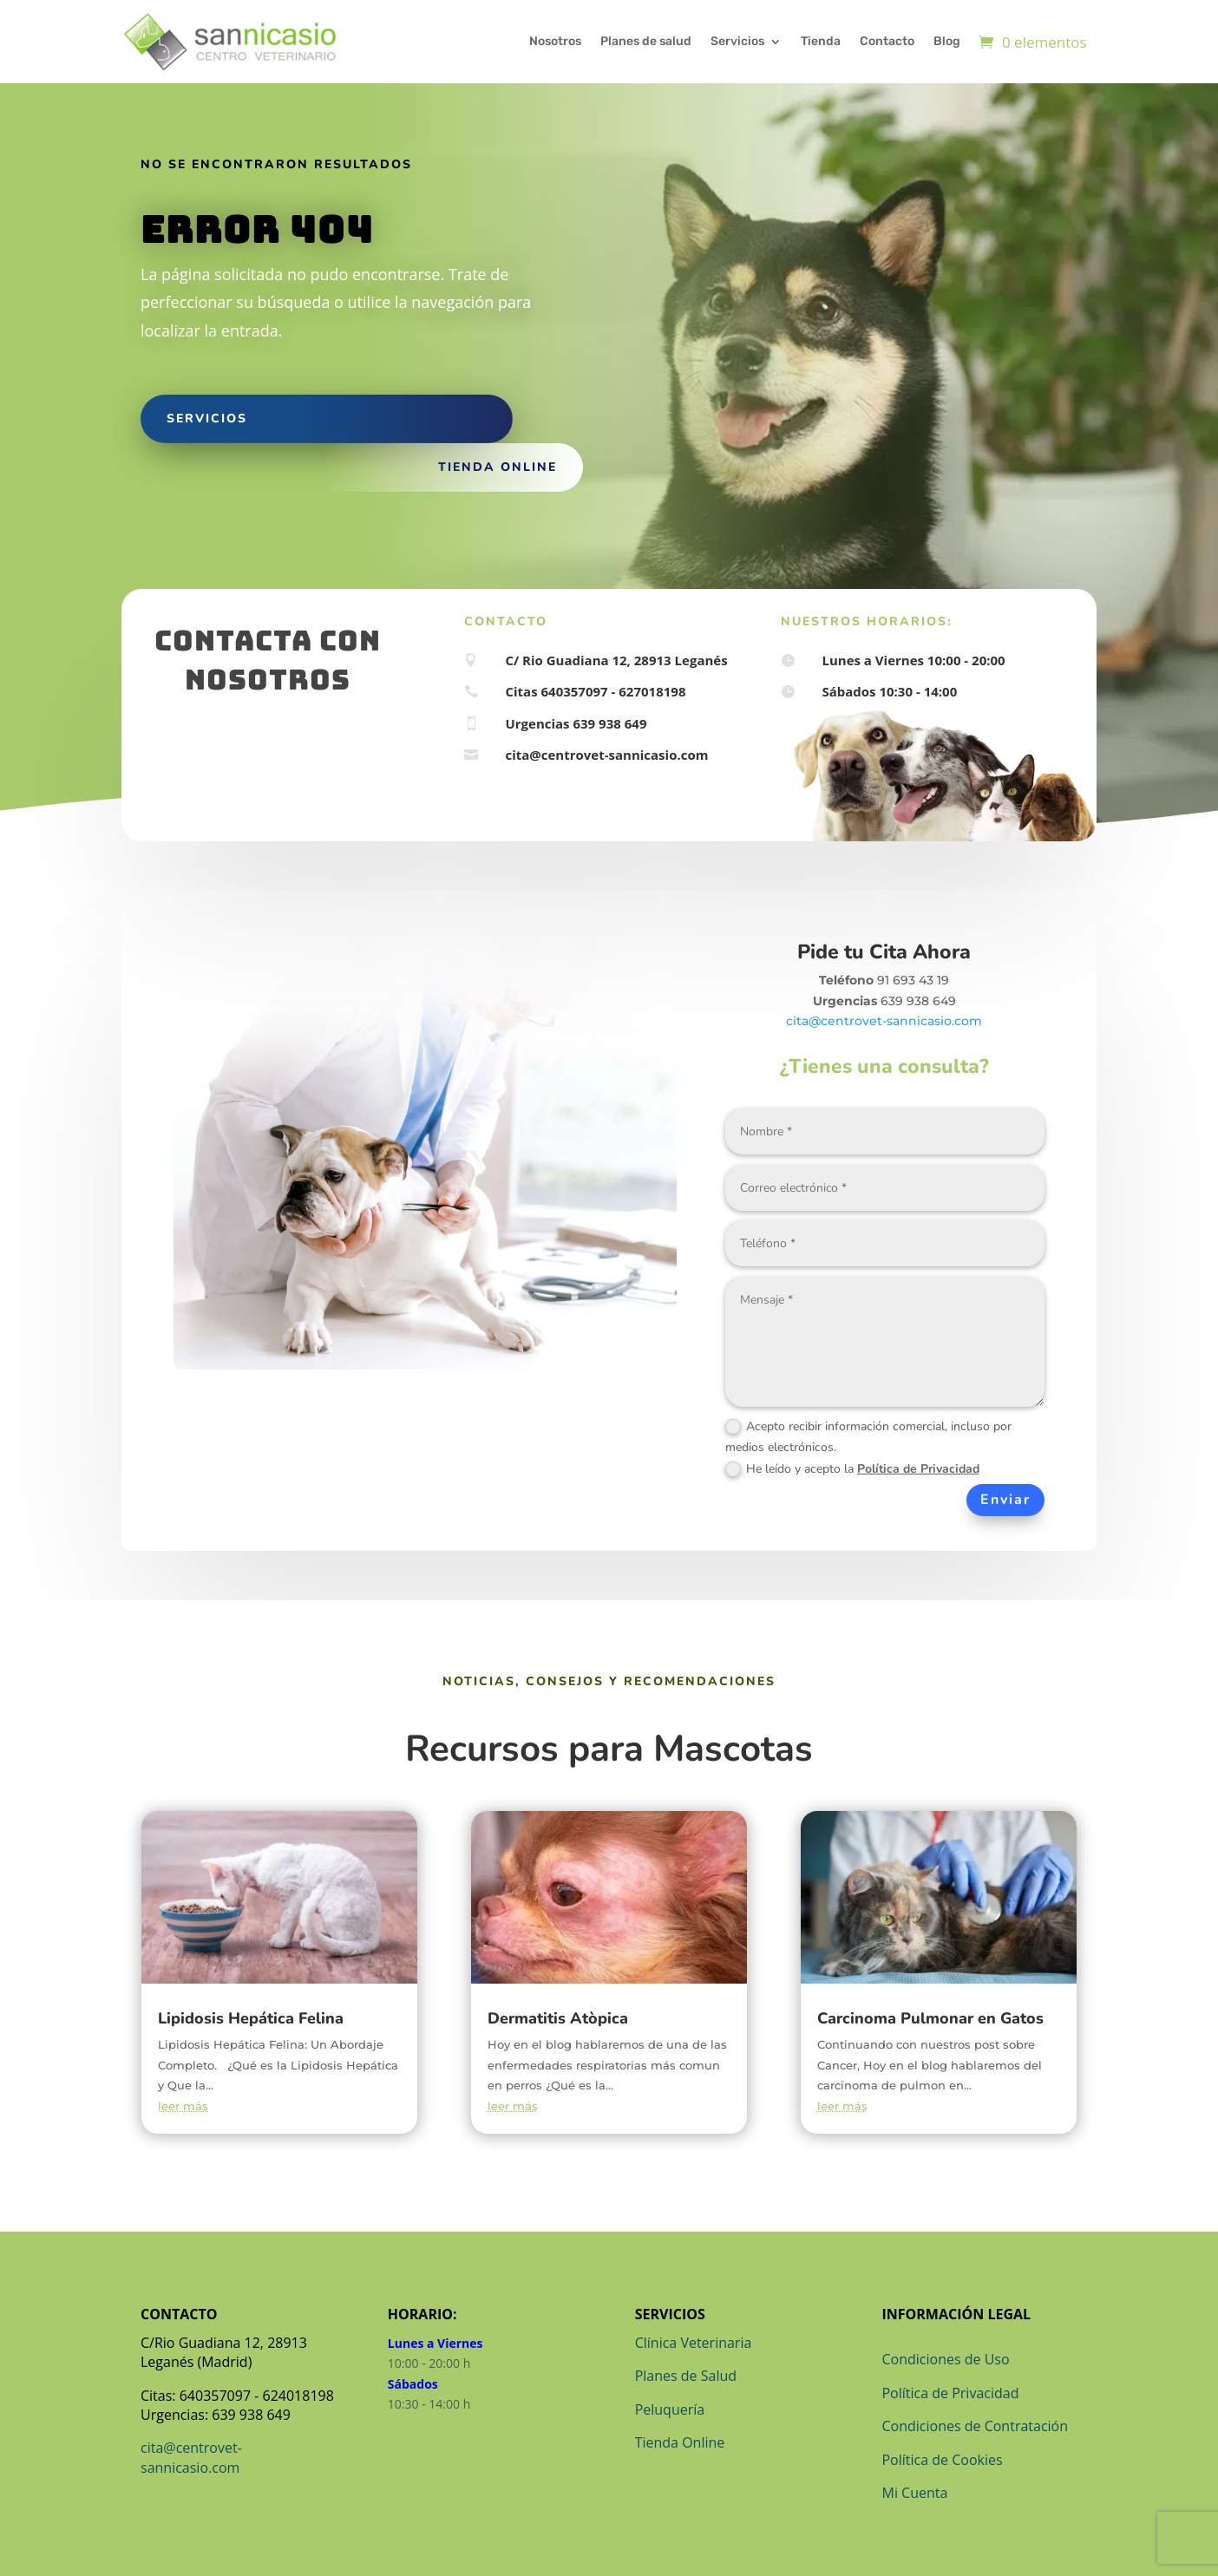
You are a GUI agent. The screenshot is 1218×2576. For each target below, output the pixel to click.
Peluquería (670, 2409)
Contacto (887, 41)
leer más (183, 2106)
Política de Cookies (941, 2459)
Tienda (821, 41)
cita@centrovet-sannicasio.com (884, 1021)
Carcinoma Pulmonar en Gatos (930, 2018)
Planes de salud (645, 41)
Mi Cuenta (914, 2492)
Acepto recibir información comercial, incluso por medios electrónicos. (868, 1436)
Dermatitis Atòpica (558, 2018)
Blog (946, 41)
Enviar (1005, 1499)
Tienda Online (680, 2442)
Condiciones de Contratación (974, 2425)
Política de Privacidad (918, 1469)
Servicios (737, 41)
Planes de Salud (686, 2375)
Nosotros (555, 41)
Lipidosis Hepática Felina (251, 2018)
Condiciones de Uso (945, 2359)
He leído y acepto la (852, 1469)
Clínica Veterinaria (693, 2342)
